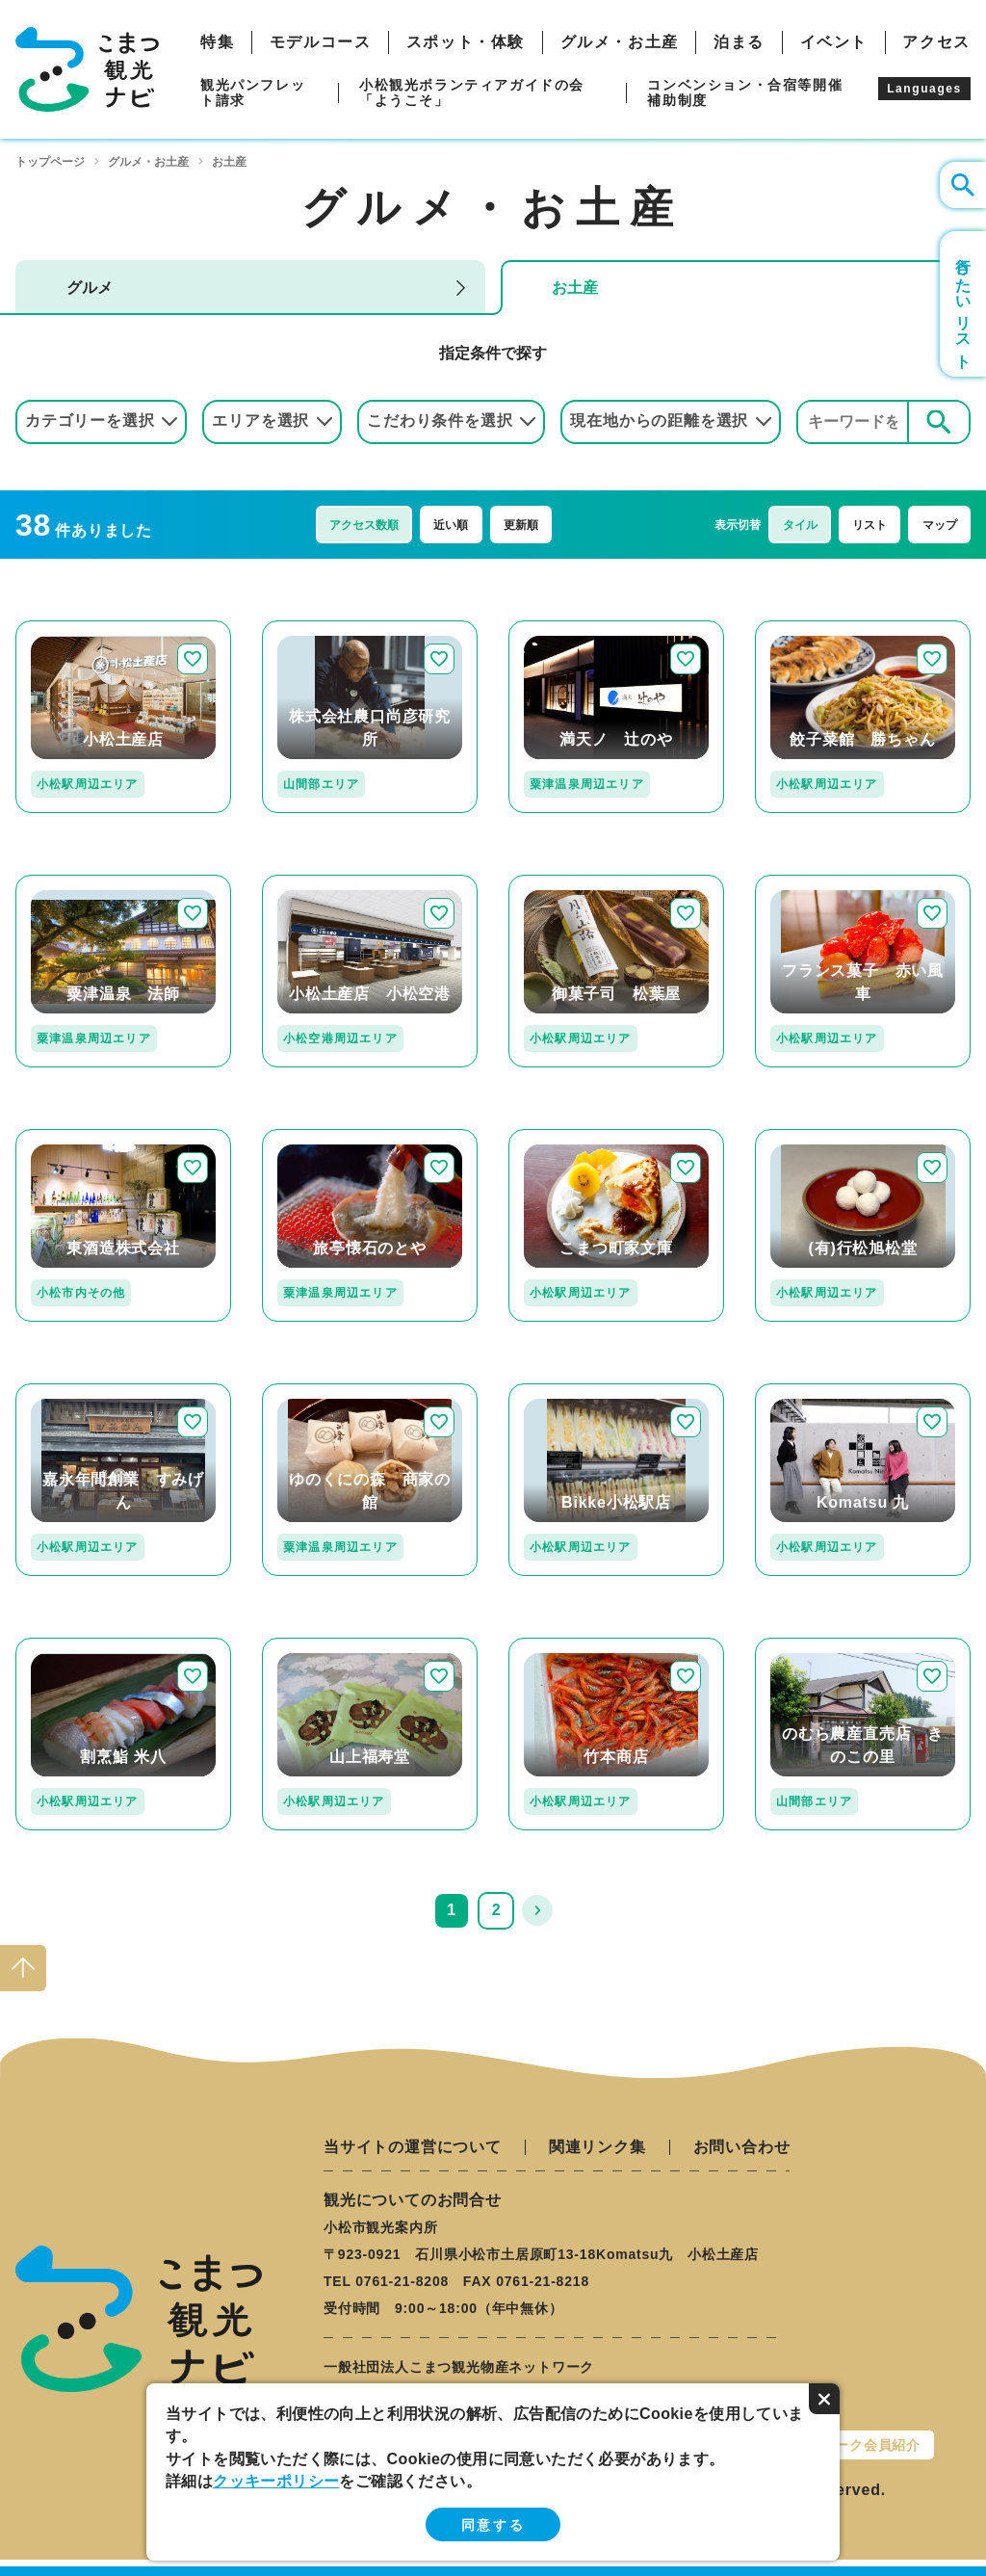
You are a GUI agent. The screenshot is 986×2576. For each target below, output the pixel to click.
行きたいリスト (963, 304)
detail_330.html (565, 1391)
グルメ (89, 287)
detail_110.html (565, 883)
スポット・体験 (465, 42)
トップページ (50, 162)
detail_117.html (72, 1137)
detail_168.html (319, 1646)
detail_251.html (565, 1137)
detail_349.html (812, 1391)
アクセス (936, 42)
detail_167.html (812, 1137)
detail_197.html (565, 628)
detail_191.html (319, 1391)
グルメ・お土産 (619, 42)
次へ (537, 1910)
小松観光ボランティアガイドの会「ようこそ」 (471, 92)
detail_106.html (812, 1646)
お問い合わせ (742, 2147)
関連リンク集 (597, 2147)
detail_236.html (319, 883)
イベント (834, 42)
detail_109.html (72, 1391)
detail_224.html (812, 628)
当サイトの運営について (413, 2147)
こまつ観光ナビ (87, 69)
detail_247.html (72, 628)
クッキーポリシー (276, 2481)
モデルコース (321, 42)
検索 (938, 421)
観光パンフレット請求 (252, 92)
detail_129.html (72, 1646)
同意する (493, 2525)
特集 (217, 42)
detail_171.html (812, 883)
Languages (924, 88)
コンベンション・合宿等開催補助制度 (745, 92)
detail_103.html (565, 1646)
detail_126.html (319, 1137)
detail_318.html (319, 628)
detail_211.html (72, 883)
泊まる (739, 42)
